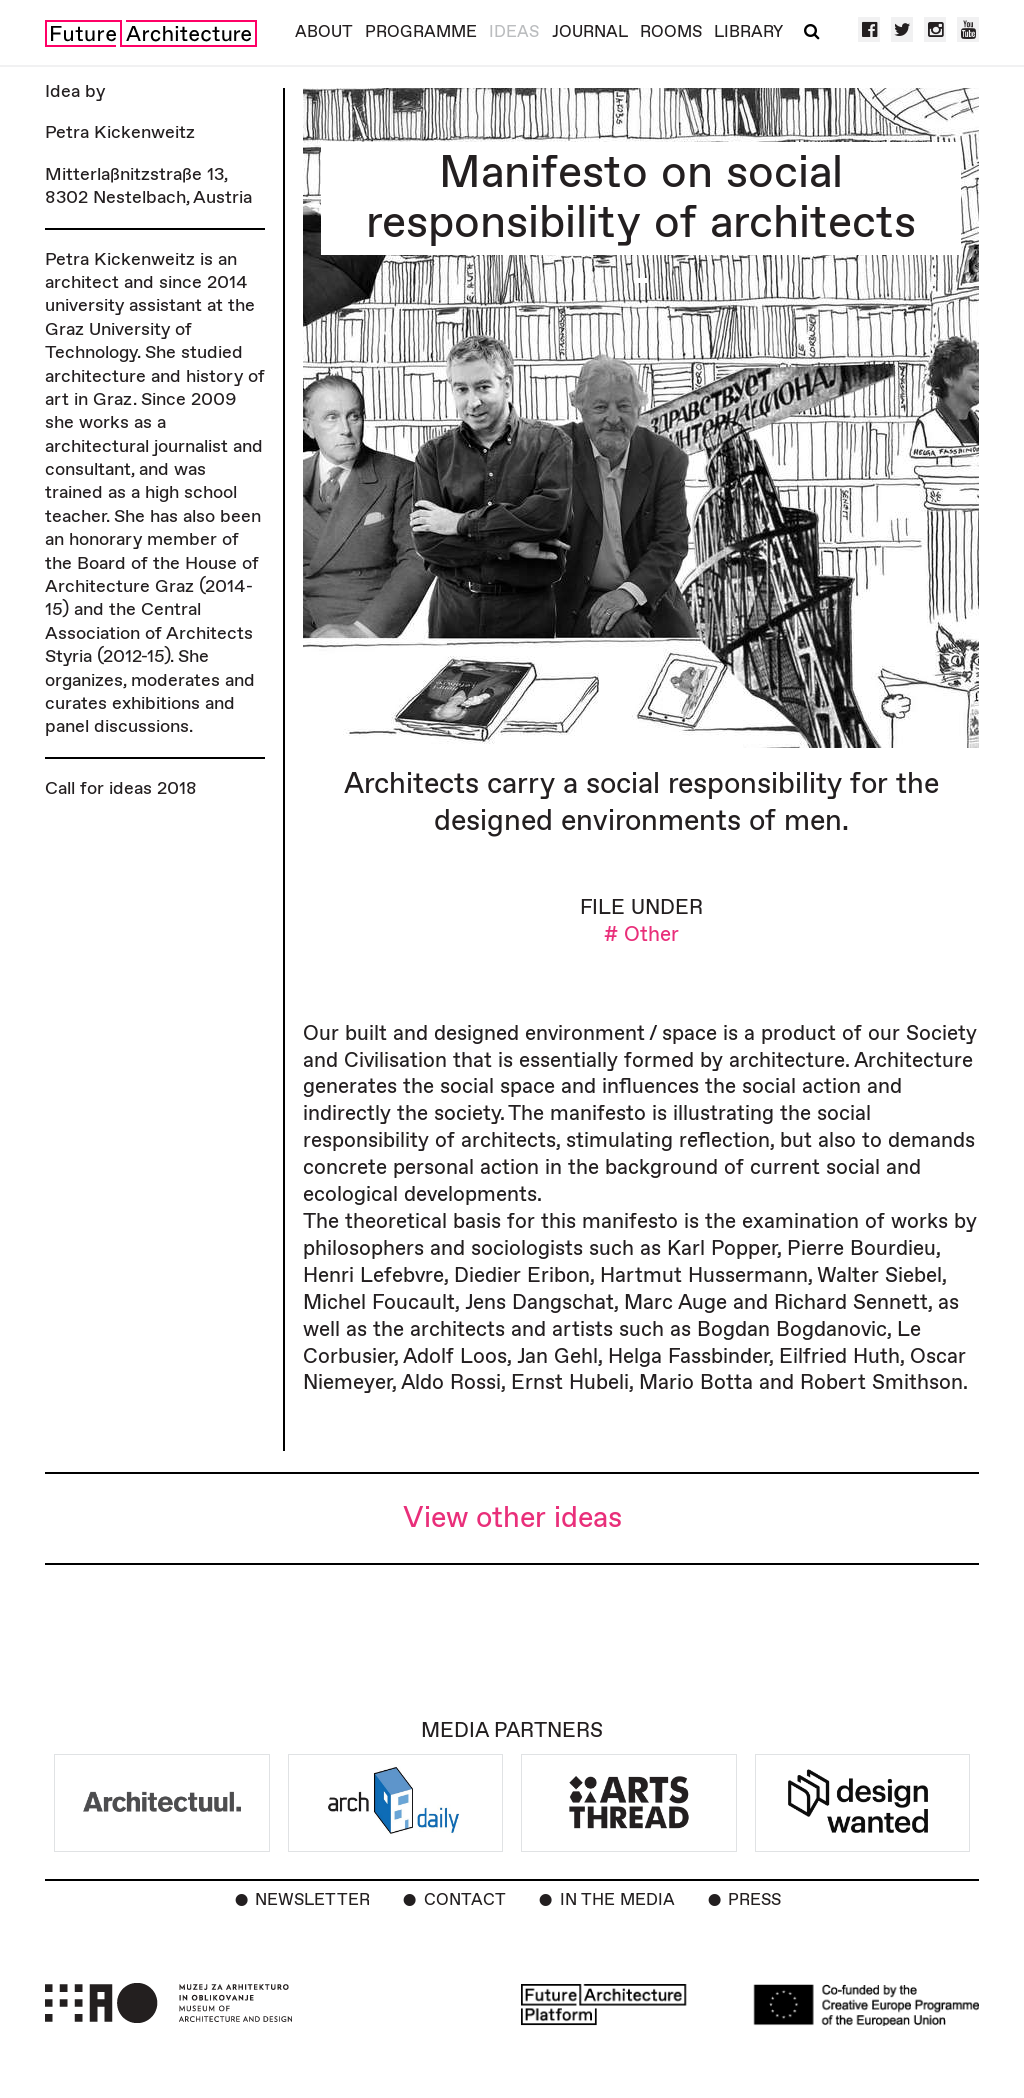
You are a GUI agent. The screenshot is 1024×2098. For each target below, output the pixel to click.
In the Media (617, 1900)
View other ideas (512, 1518)
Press (754, 1900)
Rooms (671, 32)
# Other (641, 934)
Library (748, 32)
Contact (465, 1900)
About (324, 32)
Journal (590, 32)
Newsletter (312, 1900)
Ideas (514, 32)
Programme (421, 32)
